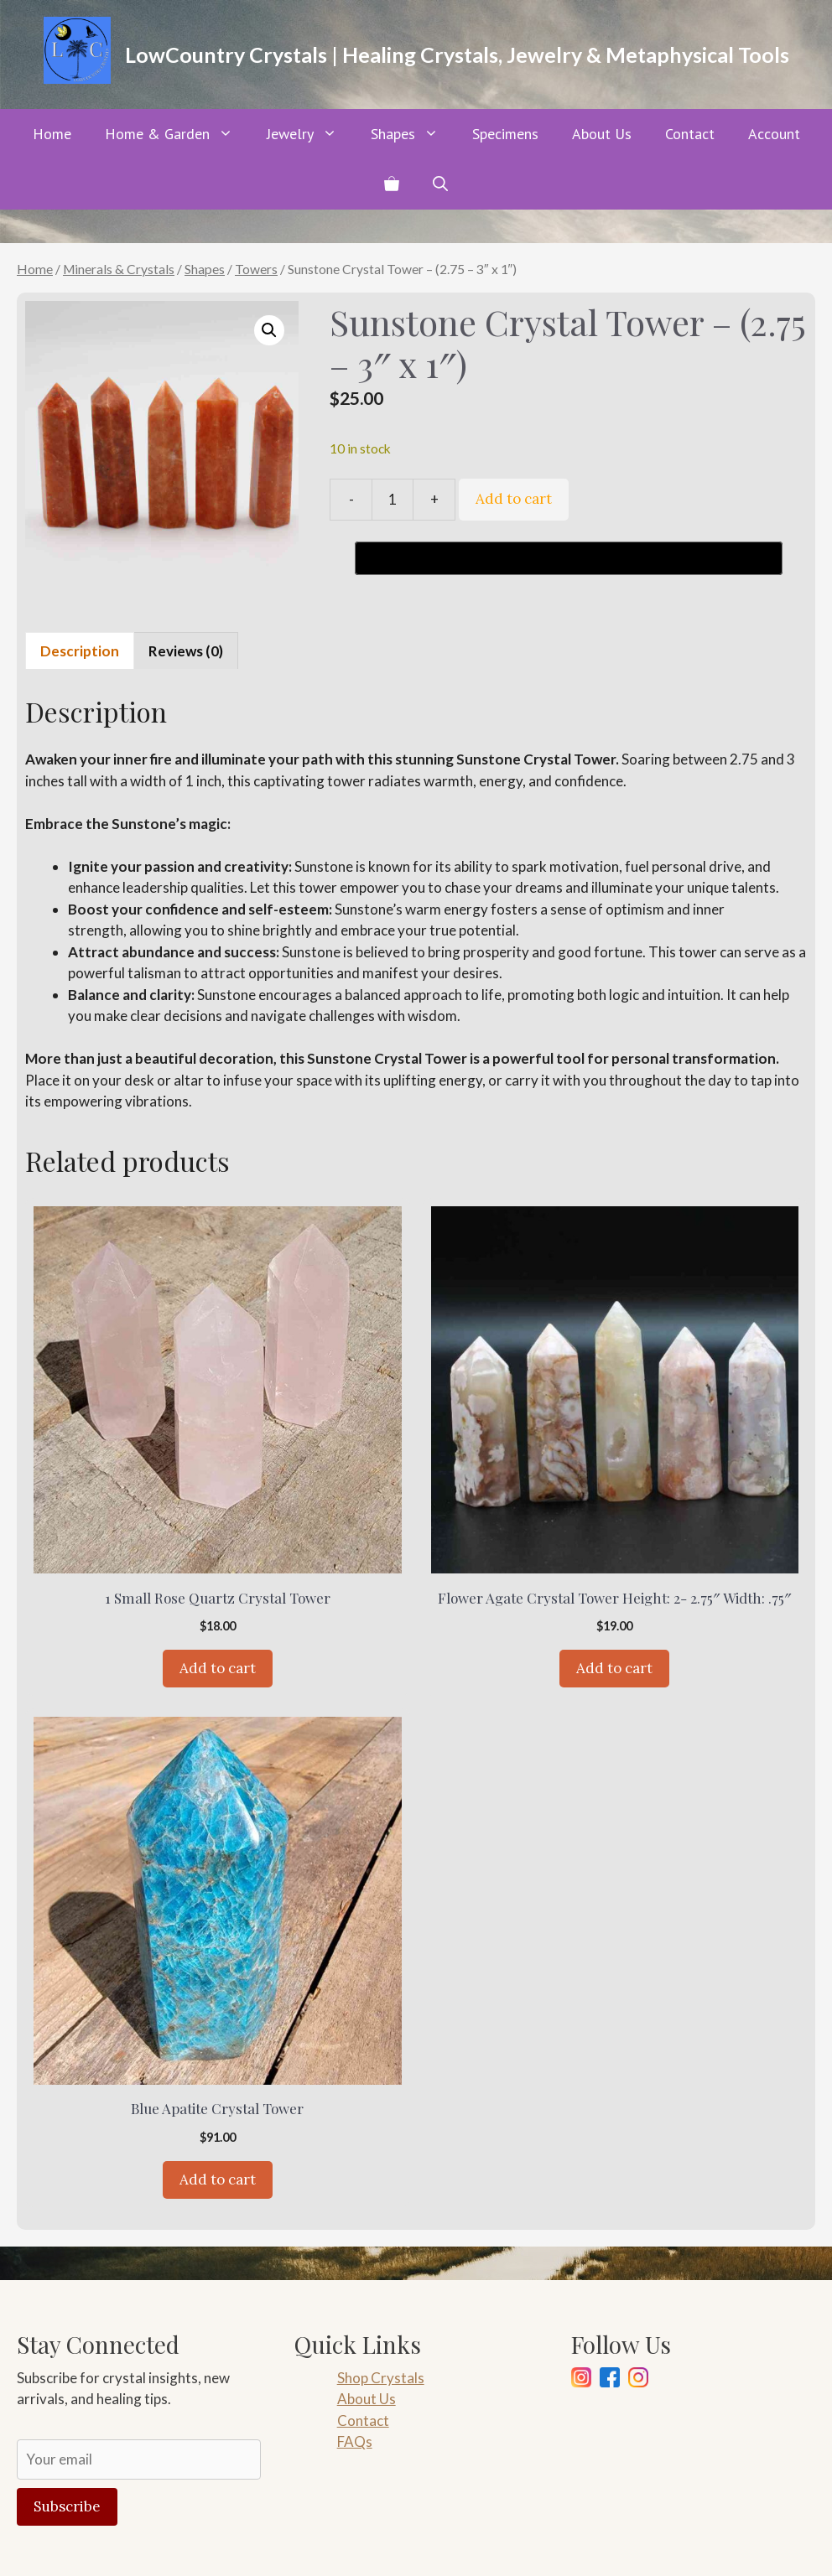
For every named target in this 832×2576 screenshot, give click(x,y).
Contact (690, 133)
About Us (602, 133)
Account (774, 133)
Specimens (505, 133)
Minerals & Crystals (118, 269)
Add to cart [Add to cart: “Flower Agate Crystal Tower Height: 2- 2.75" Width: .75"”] (614, 1668)
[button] (440, 184)
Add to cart (514, 499)
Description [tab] (79, 651)
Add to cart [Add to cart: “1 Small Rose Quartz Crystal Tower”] (217, 1668)
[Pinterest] (638, 2380)
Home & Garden (177, 134)
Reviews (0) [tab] (185, 651)
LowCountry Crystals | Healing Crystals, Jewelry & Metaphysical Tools (457, 54)
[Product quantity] (392, 500)
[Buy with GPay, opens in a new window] (569, 558)
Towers (256, 269)
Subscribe (67, 2506)
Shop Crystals (380, 2378)
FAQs (354, 2441)
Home (52, 133)
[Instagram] (581, 2380)
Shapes (413, 134)
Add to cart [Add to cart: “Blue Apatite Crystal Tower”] (217, 2179)
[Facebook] (610, 2380)
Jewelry (310, 134)
